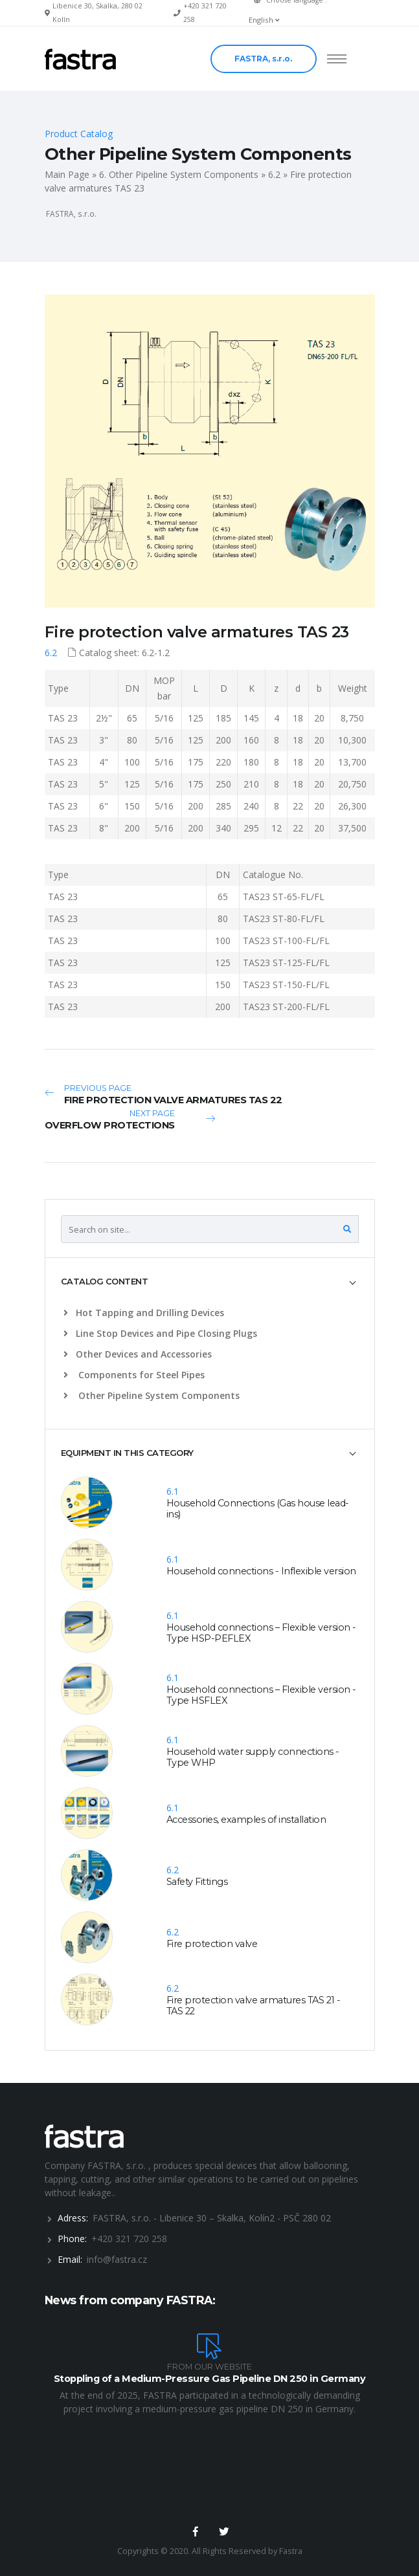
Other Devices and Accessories (137, 1354)
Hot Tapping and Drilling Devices (143, 1312)
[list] (68, 1312)
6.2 (274, 174)
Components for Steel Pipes (134, 1375)
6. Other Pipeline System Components (178, 174)
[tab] (210, 1281)
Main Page (67, 174)
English (264, 20)
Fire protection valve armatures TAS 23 (197, 631)
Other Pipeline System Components (151, 1395)
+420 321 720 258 (129, 2238)
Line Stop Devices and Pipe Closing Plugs (160, 1333)
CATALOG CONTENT (104, 1281)
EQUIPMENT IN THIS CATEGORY (127, 1453)
